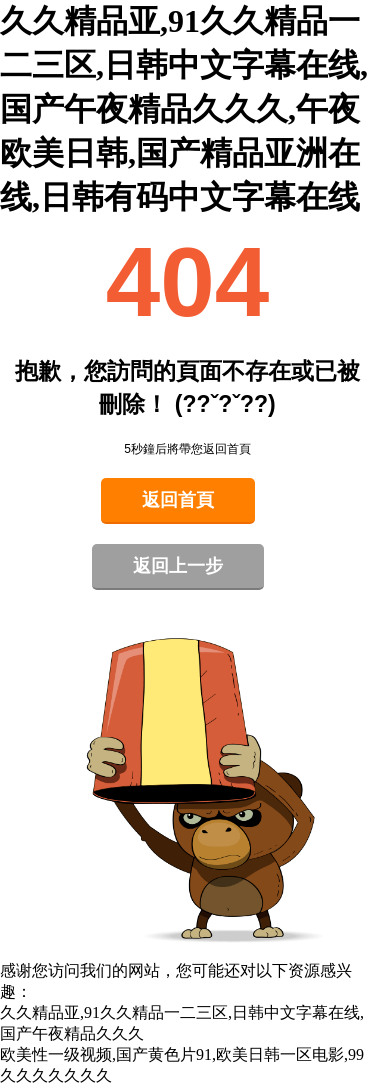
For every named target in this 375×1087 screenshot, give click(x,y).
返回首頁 (178, 500)
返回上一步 (178, 566)
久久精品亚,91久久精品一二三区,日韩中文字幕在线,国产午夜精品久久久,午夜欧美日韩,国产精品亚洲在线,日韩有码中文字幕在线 (184, 109)
